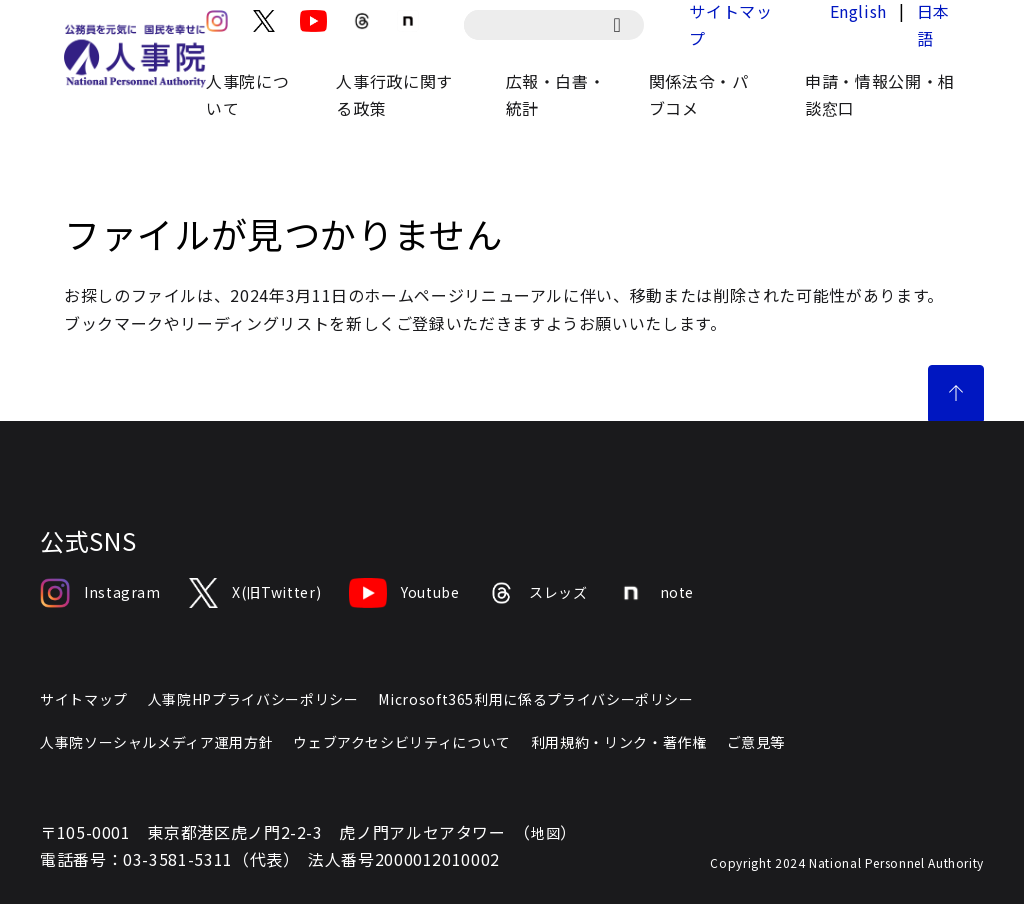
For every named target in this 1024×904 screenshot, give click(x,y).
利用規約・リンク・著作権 (619, 742)
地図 (545, 833)
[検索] (626, 25)
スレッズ (538, 593)
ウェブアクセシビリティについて (402, 742)
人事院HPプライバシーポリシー (253, 699)
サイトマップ (84, 699)
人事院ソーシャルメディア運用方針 (156, 742)
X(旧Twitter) (255, 593)
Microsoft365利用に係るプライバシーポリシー (535, 699)
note (655, 593)
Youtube (404, 593)
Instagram (100, 593)
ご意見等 (756, 742)
